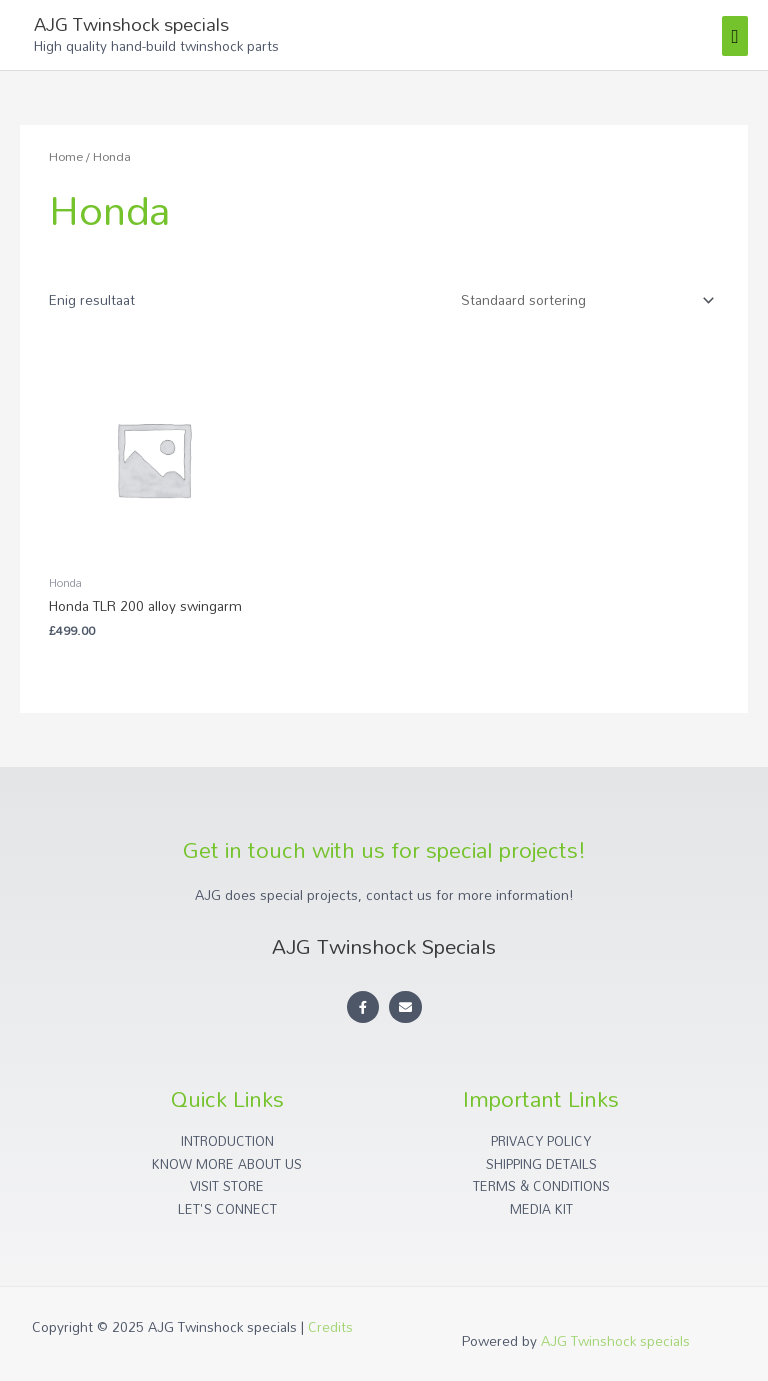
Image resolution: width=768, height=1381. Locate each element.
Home (66, 156)
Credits (330, 1326)
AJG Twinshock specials (131, 24)
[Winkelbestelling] (584, 300)
